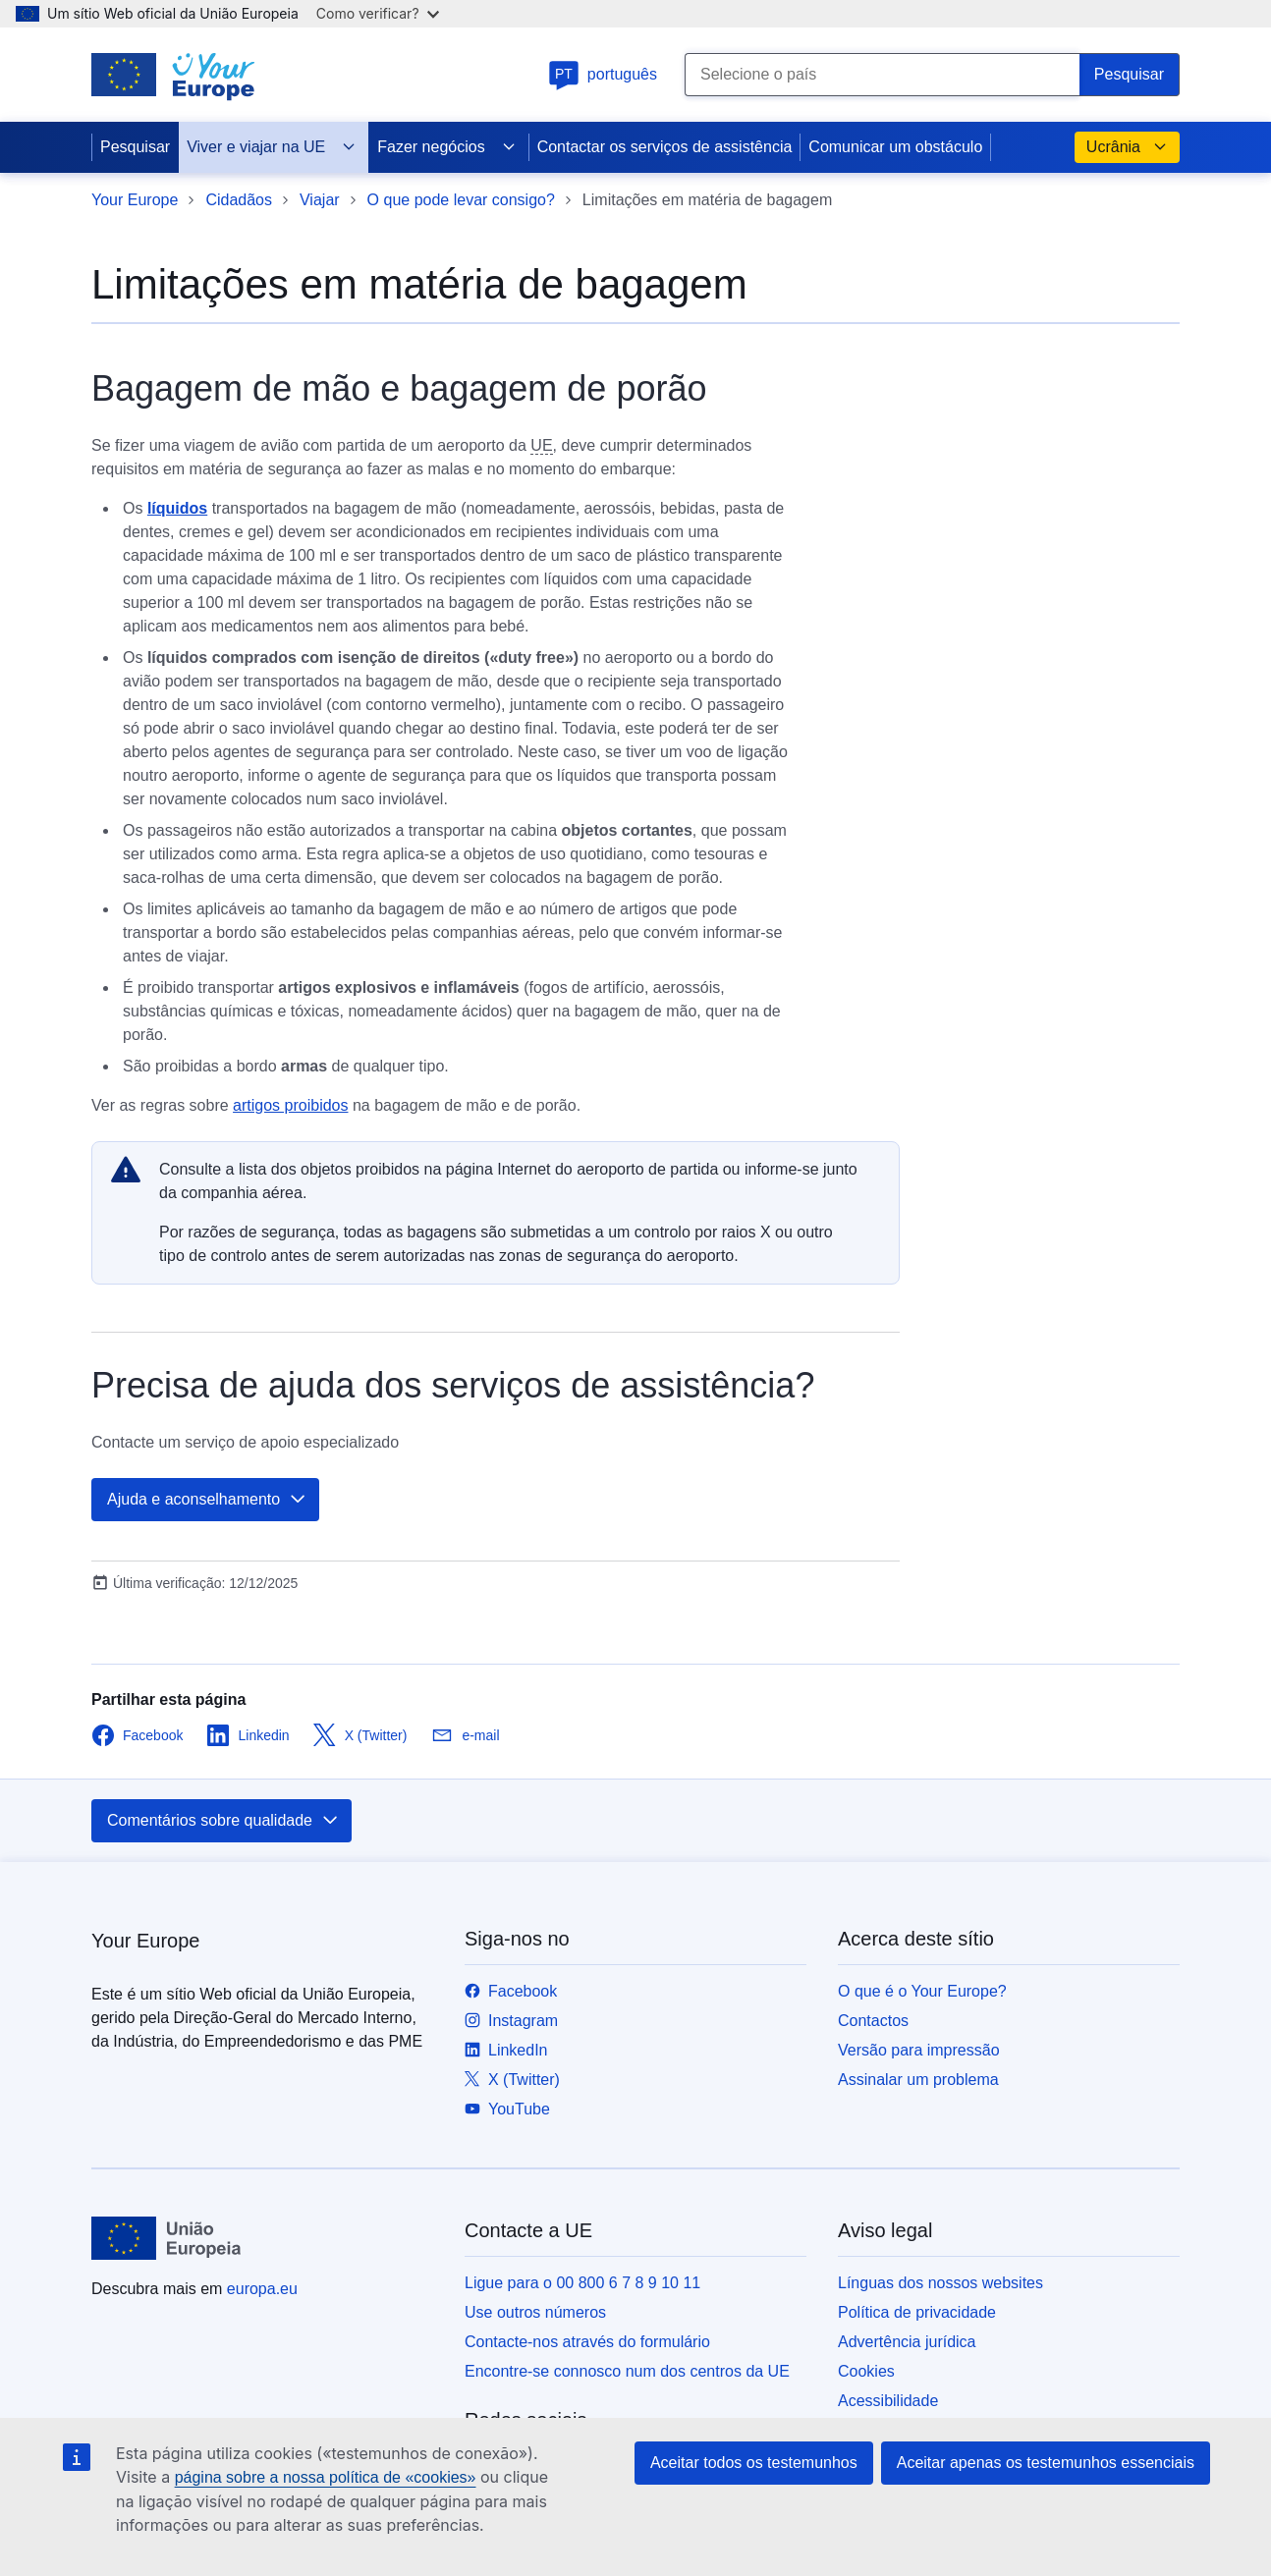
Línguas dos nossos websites (940, 2283)
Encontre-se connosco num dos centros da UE (627, 2371)
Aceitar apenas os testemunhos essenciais (1045, 2462)
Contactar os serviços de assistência (665, 146)
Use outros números (535, 2312)
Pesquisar (135, 146)
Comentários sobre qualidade (223, 1821)
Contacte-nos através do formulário (587, 2341)
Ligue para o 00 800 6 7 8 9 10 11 (582, 2283)
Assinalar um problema (918, 2079)
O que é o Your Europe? (922, 1991)
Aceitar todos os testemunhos (753, 2462)
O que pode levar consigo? (461, 200)
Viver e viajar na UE (272, 147)
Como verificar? (377, 13)
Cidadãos (238, 200)
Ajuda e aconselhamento (207, 1499)
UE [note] (541, 445)
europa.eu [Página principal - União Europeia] (262, 2288)
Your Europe (134, 200)
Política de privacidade (917, 2312)
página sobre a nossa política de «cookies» (325, 2477)
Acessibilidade (888, 2400)
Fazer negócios (446, 147)
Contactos (873, 2020)
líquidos (177, 508)
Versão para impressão (919, 2050)
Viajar (320, 200)
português (602, 74)
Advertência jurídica (907, 2341)
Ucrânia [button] (1127, 147)
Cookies (866, 2371)
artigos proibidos (290, 1105)
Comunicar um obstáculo (895, 146)
